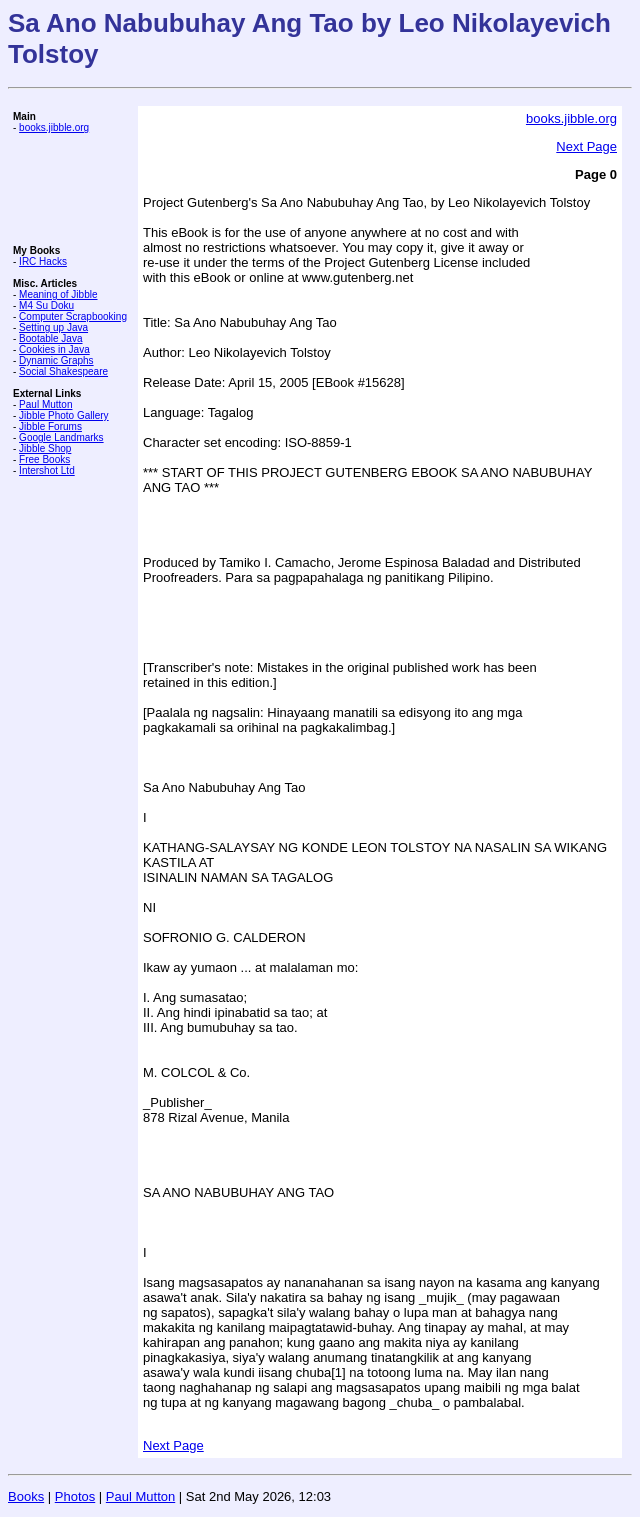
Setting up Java (53, 327)
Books (26, 1496)
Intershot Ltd (47, 470)
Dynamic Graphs (56, 360)
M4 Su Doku (46, 305)
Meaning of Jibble (58, 294)
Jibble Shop (45, 448)
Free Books (44, 459)
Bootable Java (50, 338)
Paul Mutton (45, 404)
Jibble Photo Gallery (64, 415)
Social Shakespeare (63, 371)
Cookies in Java (54, 349)
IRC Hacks (43, 261)
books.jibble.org (54, 127)
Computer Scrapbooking (73, 316)
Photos (75, 1496)
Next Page (586, 146)
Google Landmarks (61, 437)
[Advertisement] (73, 189)
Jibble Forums (50, 426)
